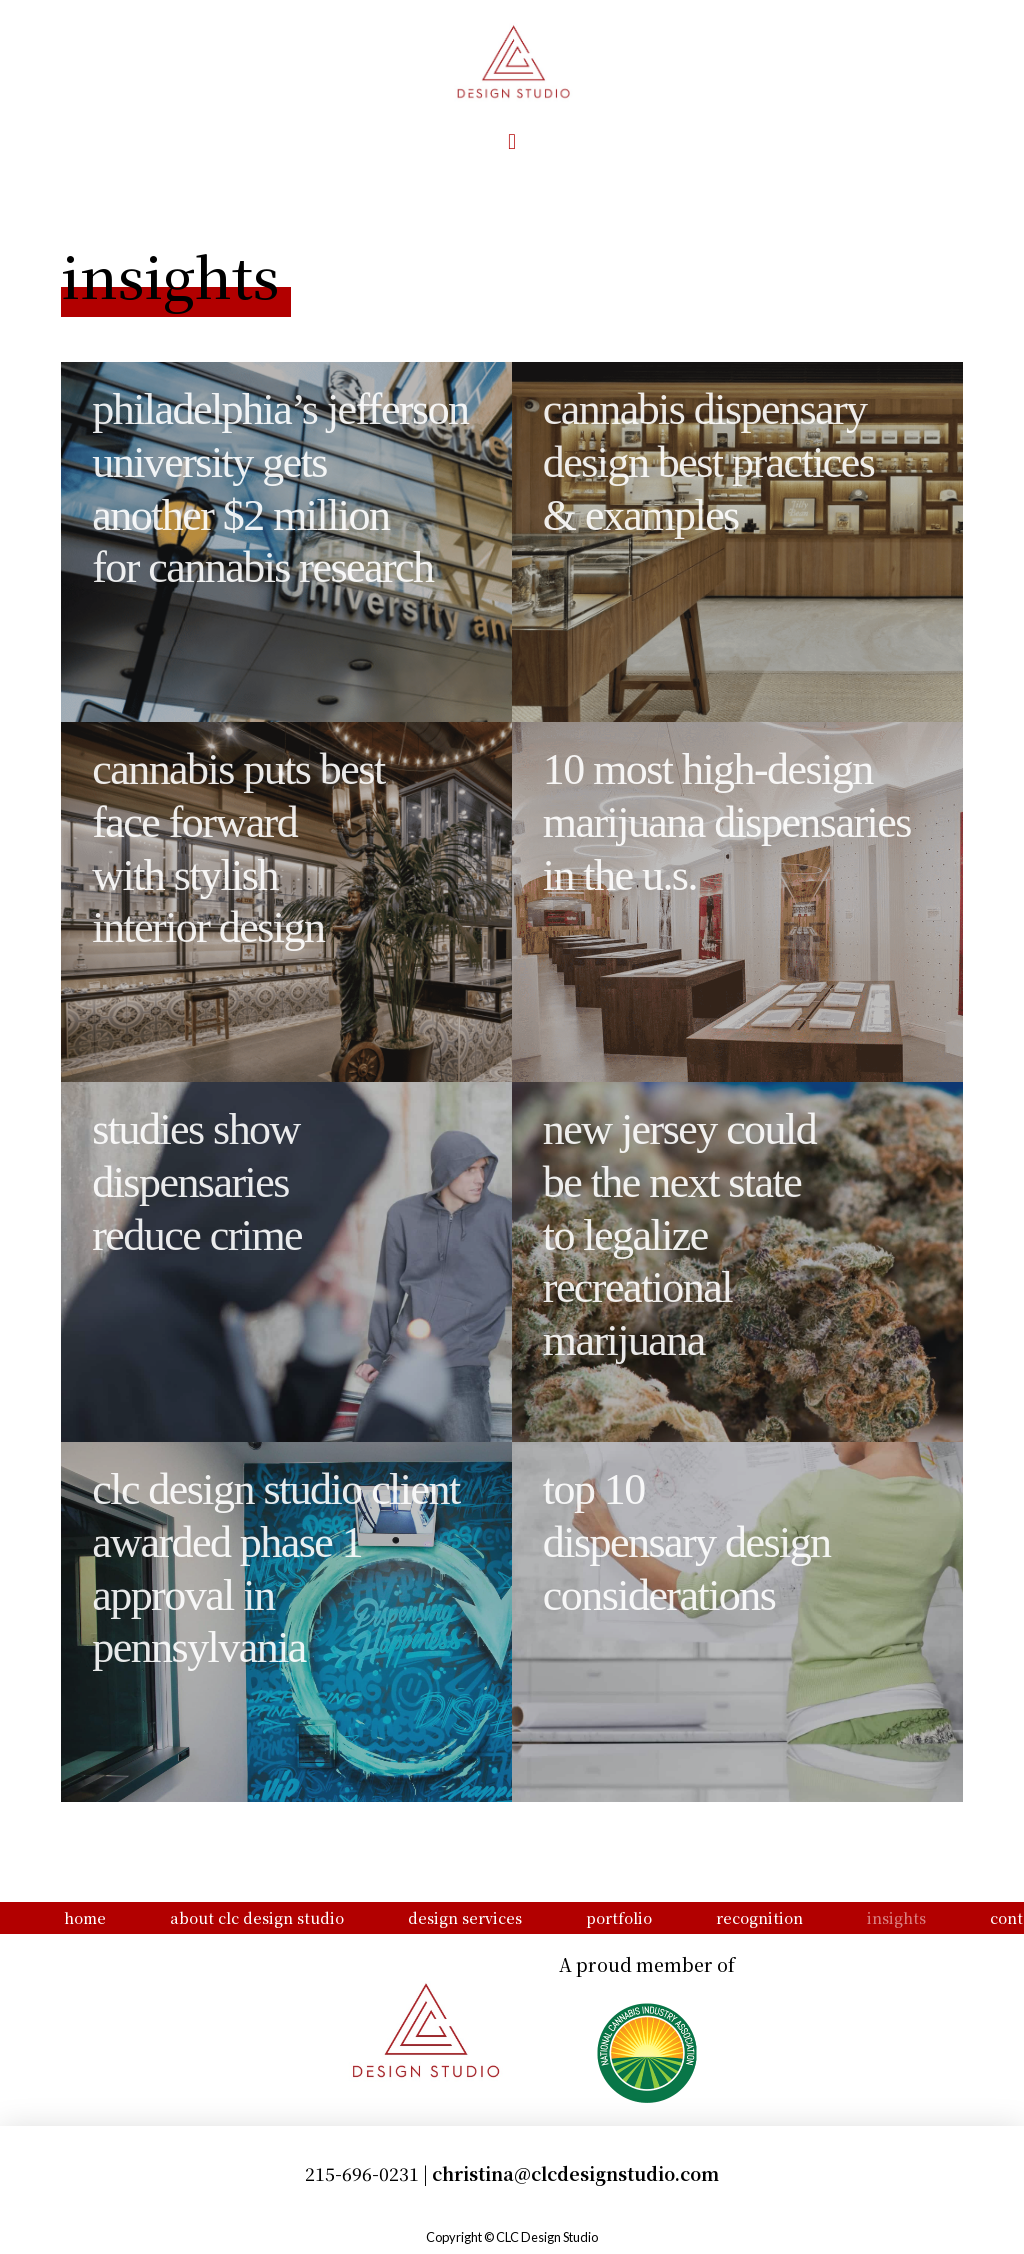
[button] (511, 141)
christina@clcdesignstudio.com (575, 2173)
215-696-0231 (362, 2173)
